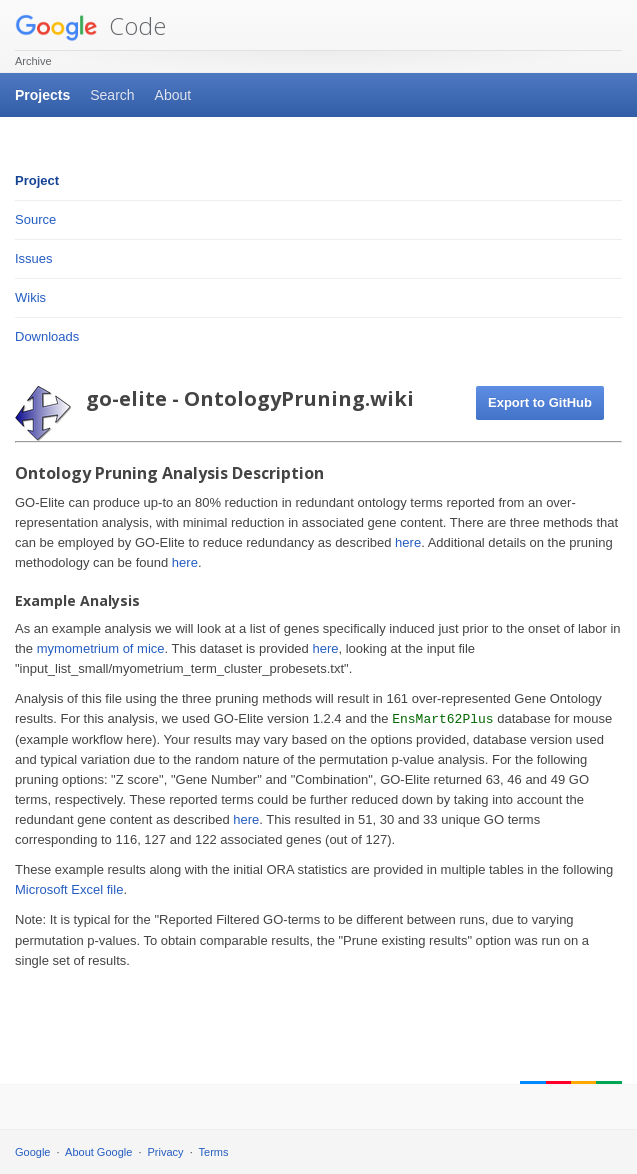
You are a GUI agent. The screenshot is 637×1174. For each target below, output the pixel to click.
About (173, 95)
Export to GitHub (540, 402)
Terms (214, 1152)
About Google (98, 1152)
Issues (34, 258)
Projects (42, 95)
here (408, 542)
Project (37, 180)
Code (90, 25)
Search (112, 95)
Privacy (166, 1152)
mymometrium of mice (101, 648)
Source (35, 219)
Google (32, 1152)
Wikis (30, 297)
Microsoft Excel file (69, 889)
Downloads (47, 336)
